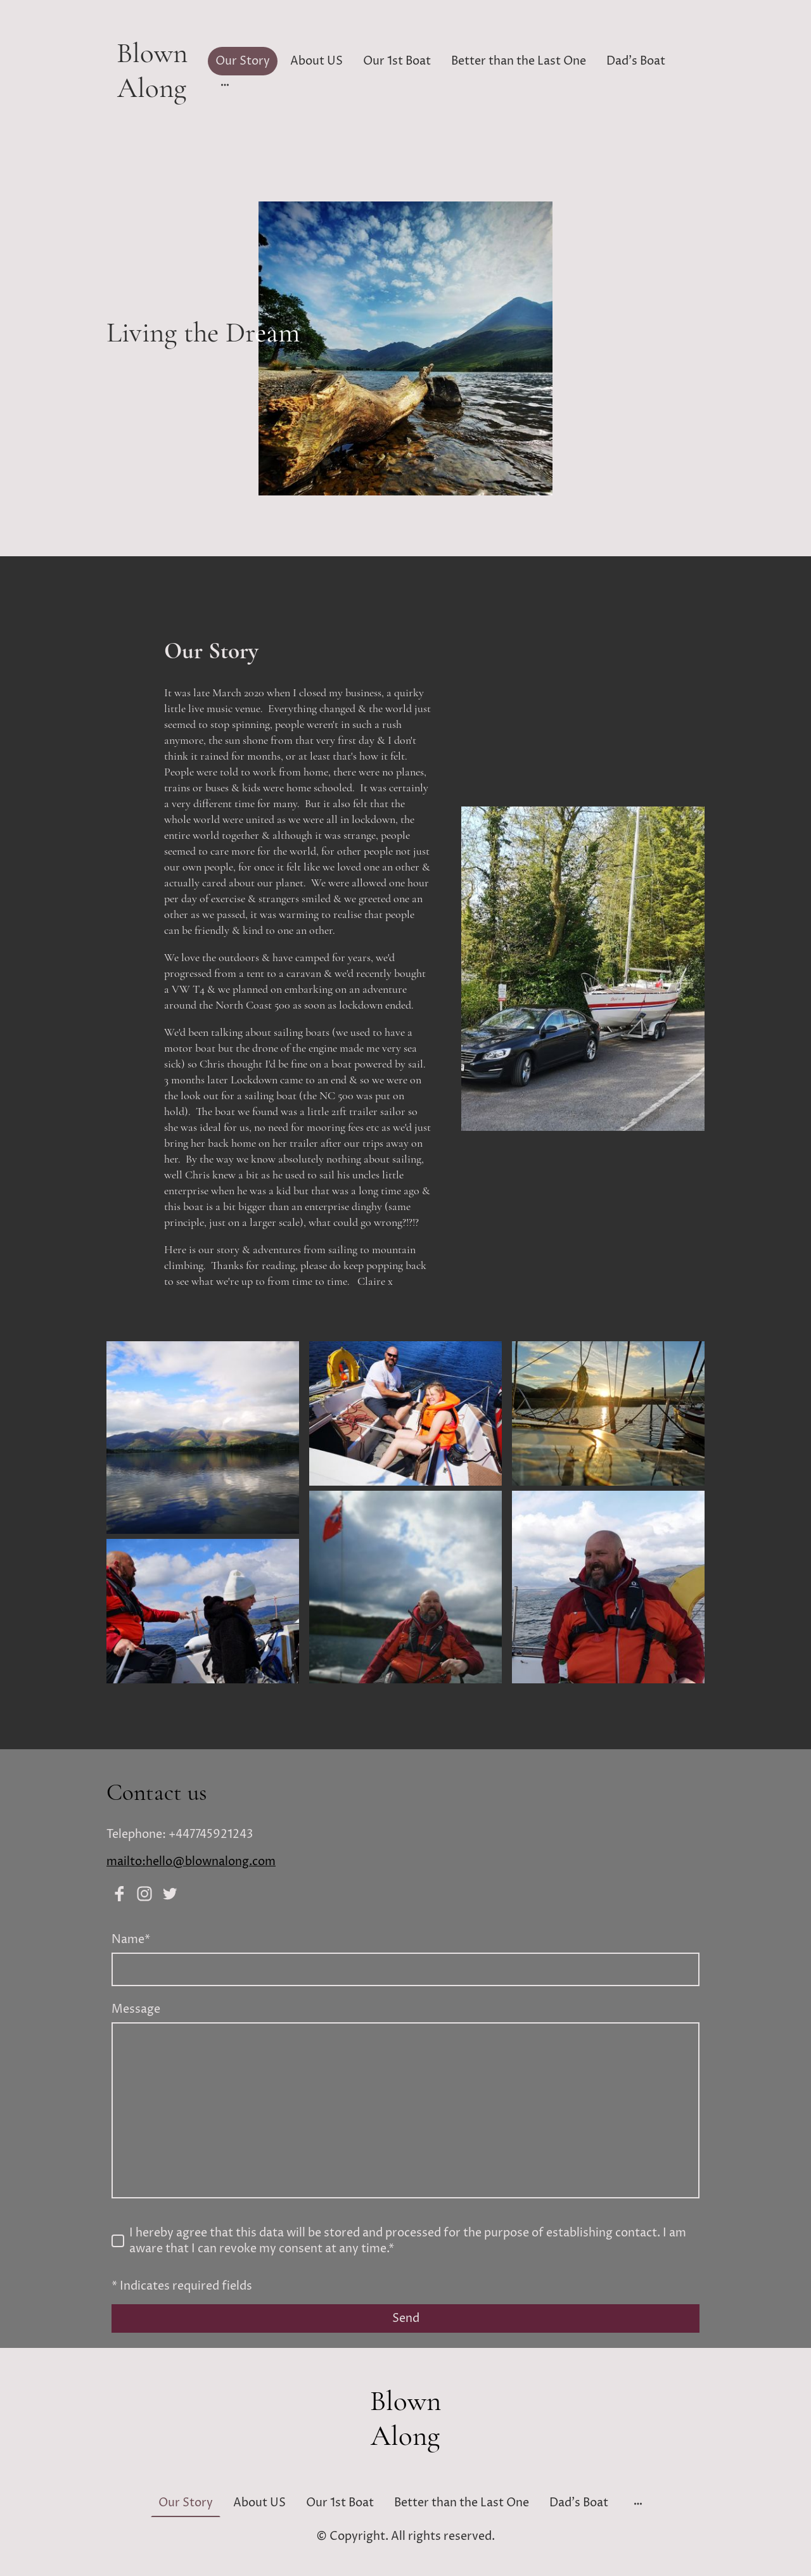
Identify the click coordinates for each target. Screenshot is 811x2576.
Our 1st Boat (397, 61)
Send (405, 2318)
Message (136, 2009)
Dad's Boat (635, 61)
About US (316, 61)
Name (131, 1940)
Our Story (242, 61)
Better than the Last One (518, 61)
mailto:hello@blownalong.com (191, 1862)
